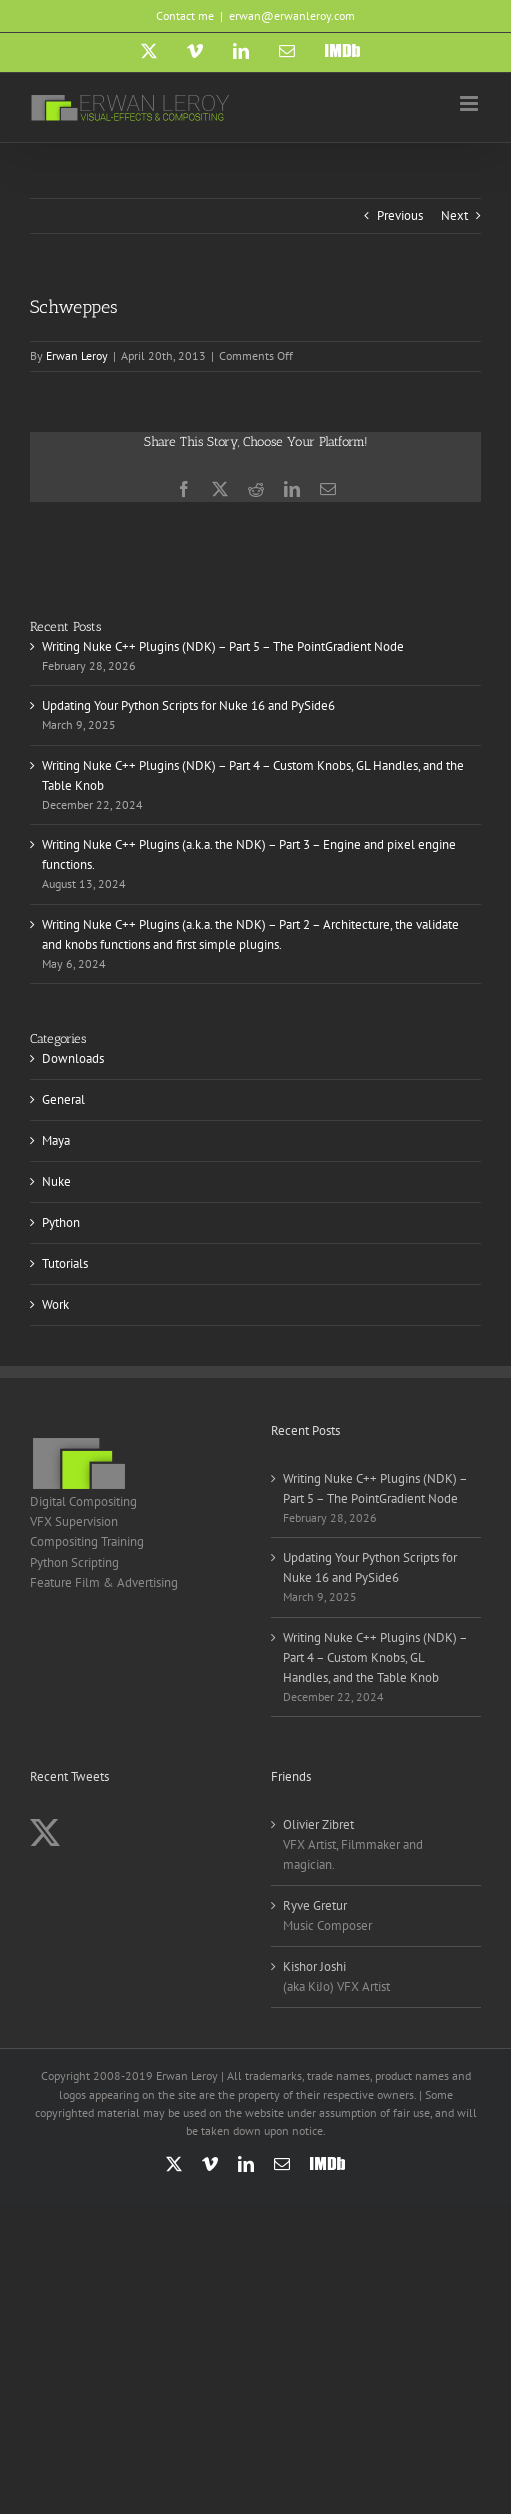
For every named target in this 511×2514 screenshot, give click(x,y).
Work (55, 1304)
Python (61, 1222)
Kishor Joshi (314, 1966)
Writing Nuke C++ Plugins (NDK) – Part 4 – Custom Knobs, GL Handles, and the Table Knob (375, 1657)
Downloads (73, 1058)
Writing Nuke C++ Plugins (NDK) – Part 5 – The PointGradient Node (223, 646)
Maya (56, 1140)
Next (454, 215)
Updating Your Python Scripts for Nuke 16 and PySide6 (188, 705)
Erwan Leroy (77, 355)
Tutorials (65, 1263)
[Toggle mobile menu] (470, 103)
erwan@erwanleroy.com (292, 15)
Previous (400, 215)
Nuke (56, 1181)
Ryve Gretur (315, 1905)
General (63, 1099)
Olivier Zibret (318, 1824)
